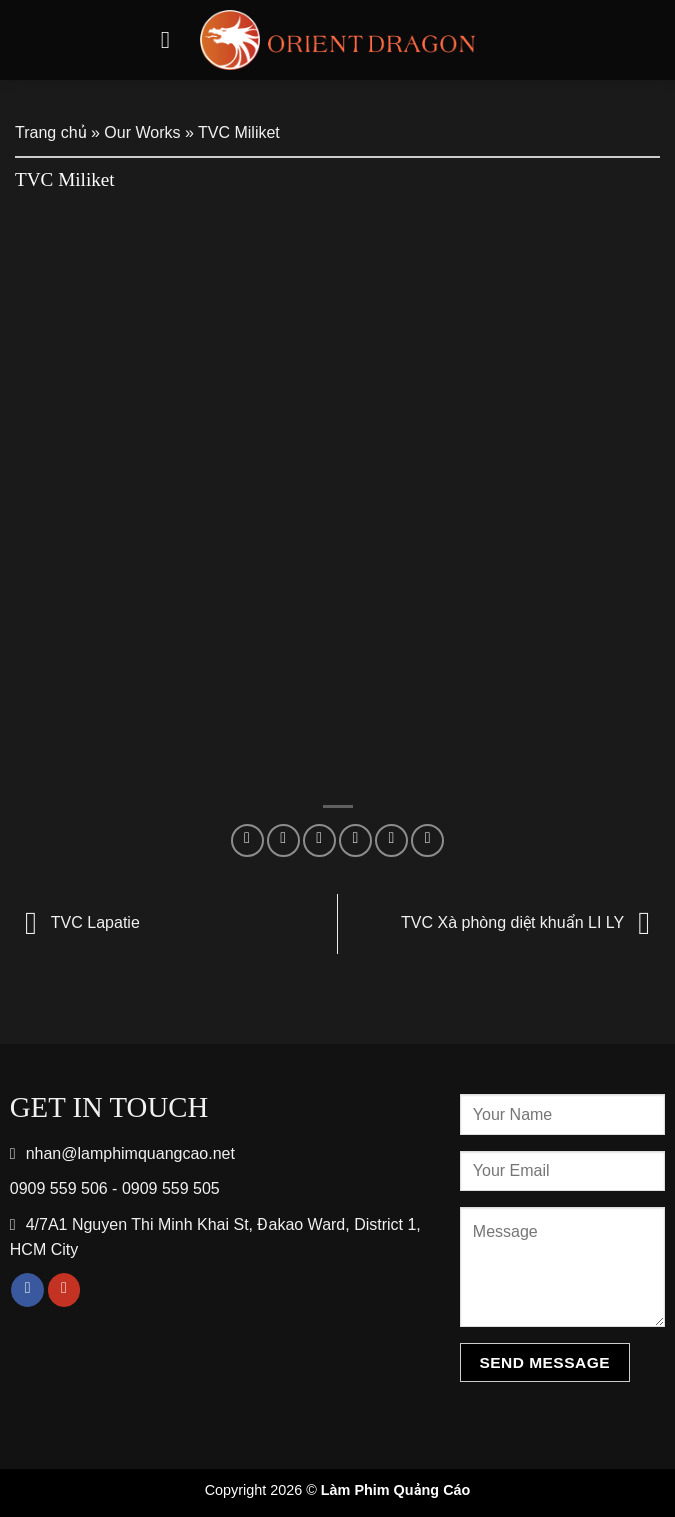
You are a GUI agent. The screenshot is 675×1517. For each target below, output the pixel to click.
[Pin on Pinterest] (391, 840)
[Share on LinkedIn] (427, 840)
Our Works (142, 132)
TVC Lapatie (77, 922)
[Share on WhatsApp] (247, 840)
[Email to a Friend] (355, 840)
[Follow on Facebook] (27, 1290)
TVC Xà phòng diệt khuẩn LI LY (530, 922)
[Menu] (173, 39)
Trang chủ (51, 132)
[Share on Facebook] (283, 840)
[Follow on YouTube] (64, 1290)
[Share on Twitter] (319, 840)
